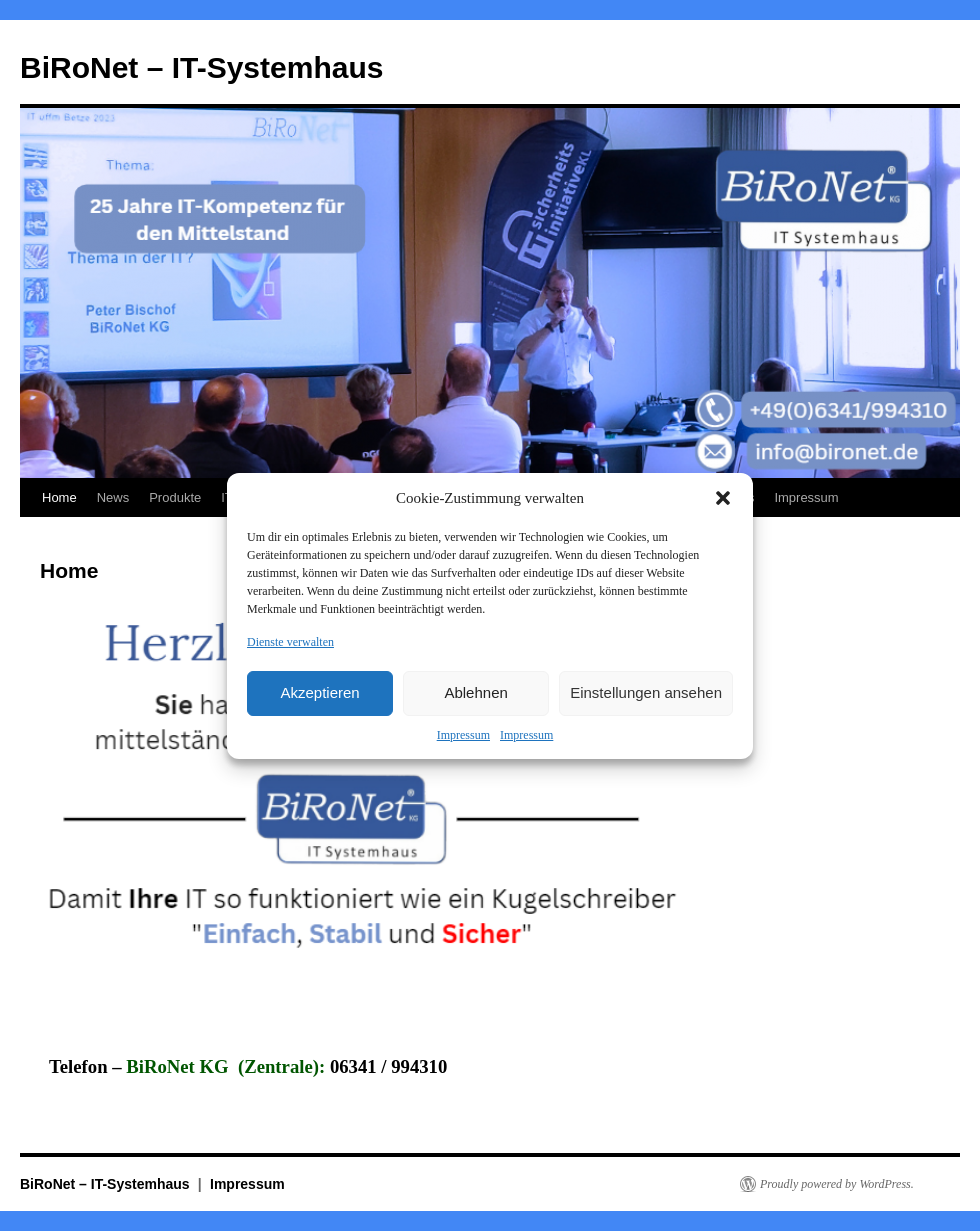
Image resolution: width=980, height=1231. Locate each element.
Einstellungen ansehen (646, 692)
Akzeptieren (319, 692)
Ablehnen (475, 692)
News (113, 497)
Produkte (175, 497)
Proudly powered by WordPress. (837, 1184)
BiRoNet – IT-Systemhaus (201, 67)
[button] (723, 498)
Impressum (463, 735)
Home (59, 497)
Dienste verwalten (290, 642)
